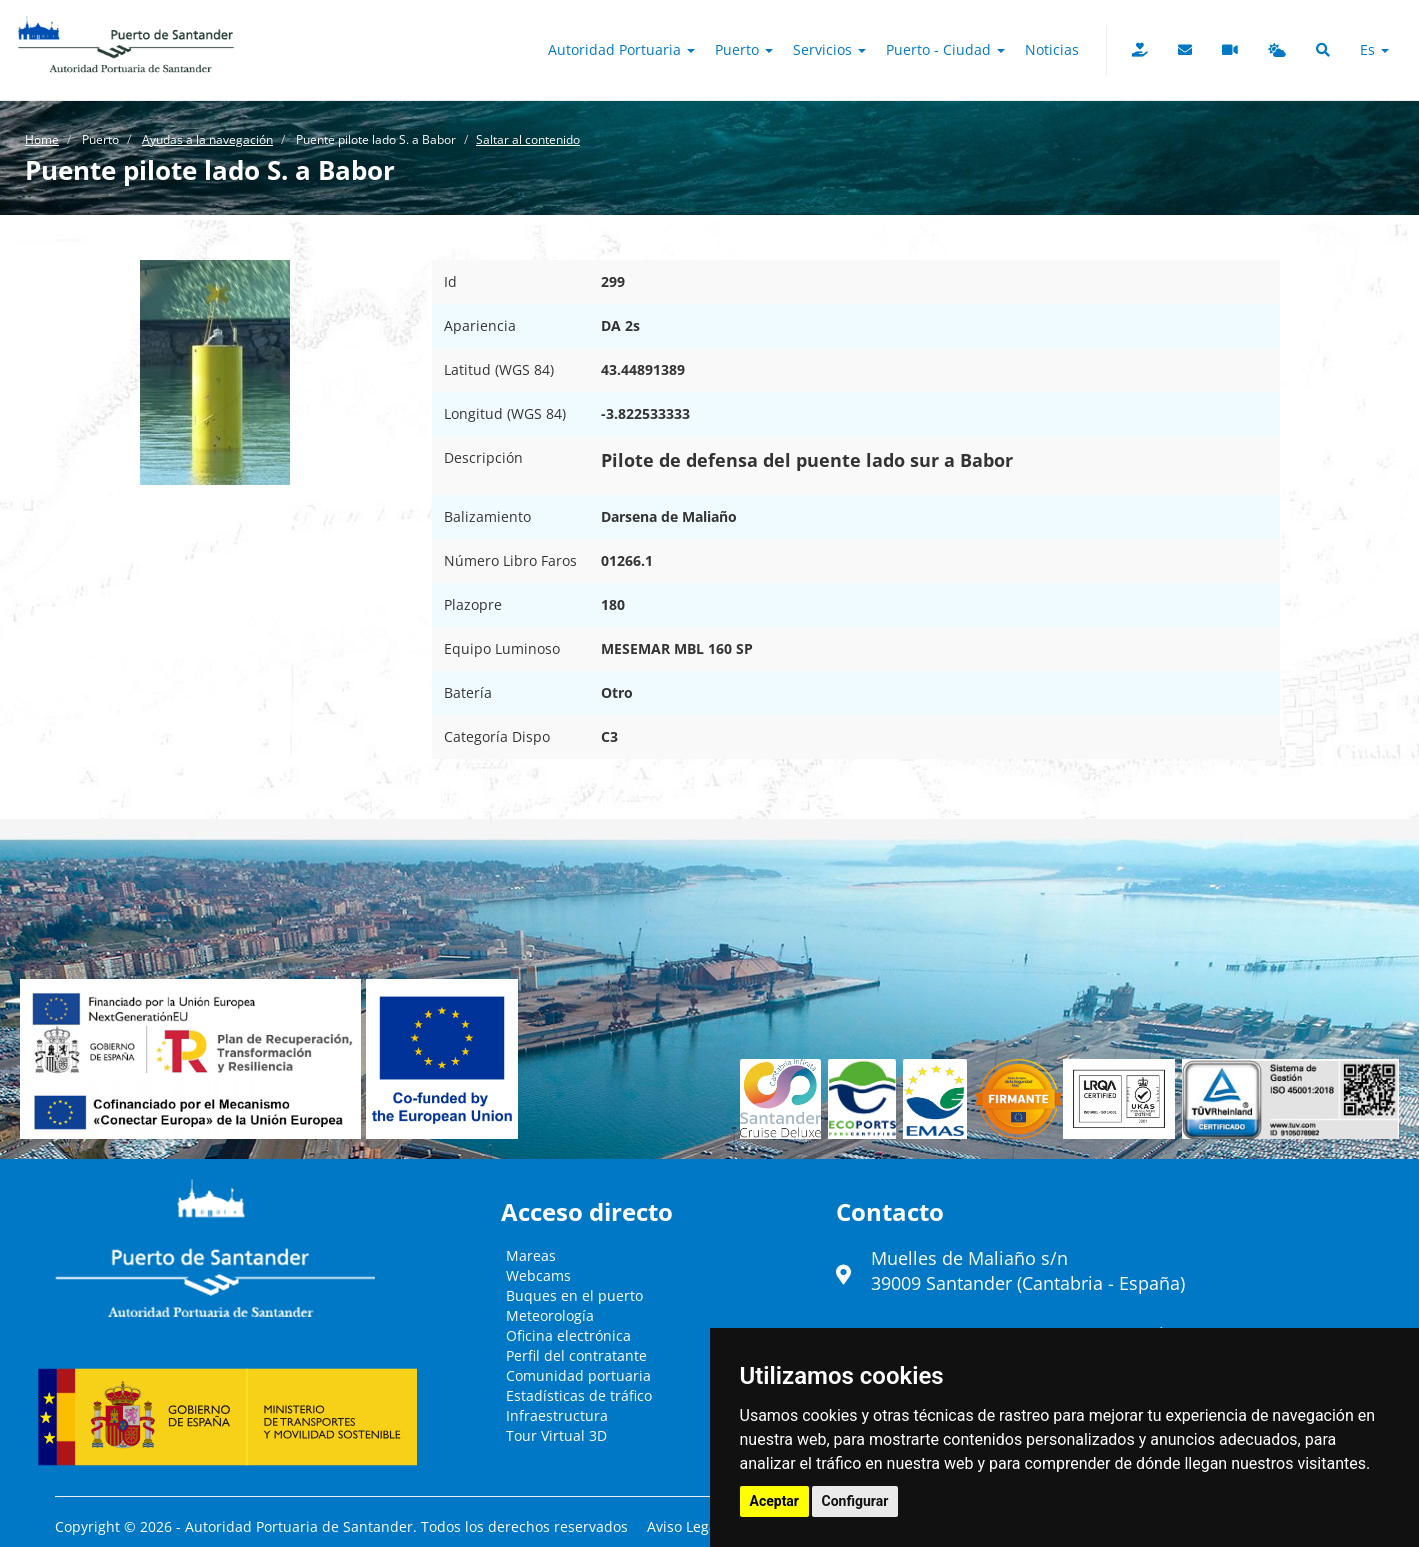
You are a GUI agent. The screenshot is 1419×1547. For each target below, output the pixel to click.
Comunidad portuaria (578, 1375)
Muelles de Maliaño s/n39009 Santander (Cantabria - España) (1028, 1271)
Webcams (538, 1275)
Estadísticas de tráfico (579, 1395)
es (1374, 49)
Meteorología (550, 1315)
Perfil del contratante (576, 1355)
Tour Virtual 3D (556, 1435)
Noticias (1052, 49)
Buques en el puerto (574, 1295)
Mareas (531, 1255)
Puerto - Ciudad (945, 49)
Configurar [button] (855, 1501)
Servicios (829, 49)
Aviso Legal (684, 1526)
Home (42, 139)
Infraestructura (557, 1415)
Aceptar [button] (775, 1501)
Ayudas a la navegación (207, 139)
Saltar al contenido (528, 139)
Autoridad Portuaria (621, 49)
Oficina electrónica (568, 1335)
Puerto (744, 49)
